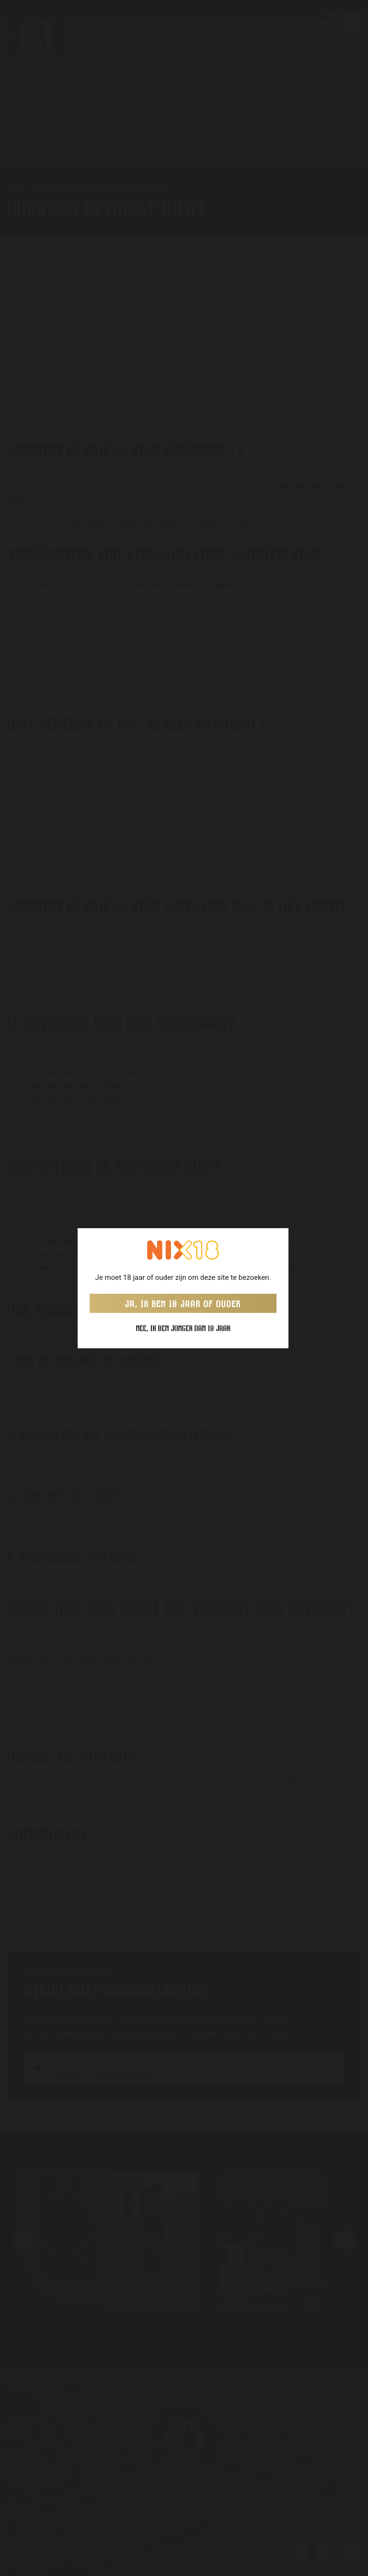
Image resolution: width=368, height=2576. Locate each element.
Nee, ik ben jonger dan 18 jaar (183, 1328)
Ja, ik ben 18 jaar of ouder (183, 1303)
